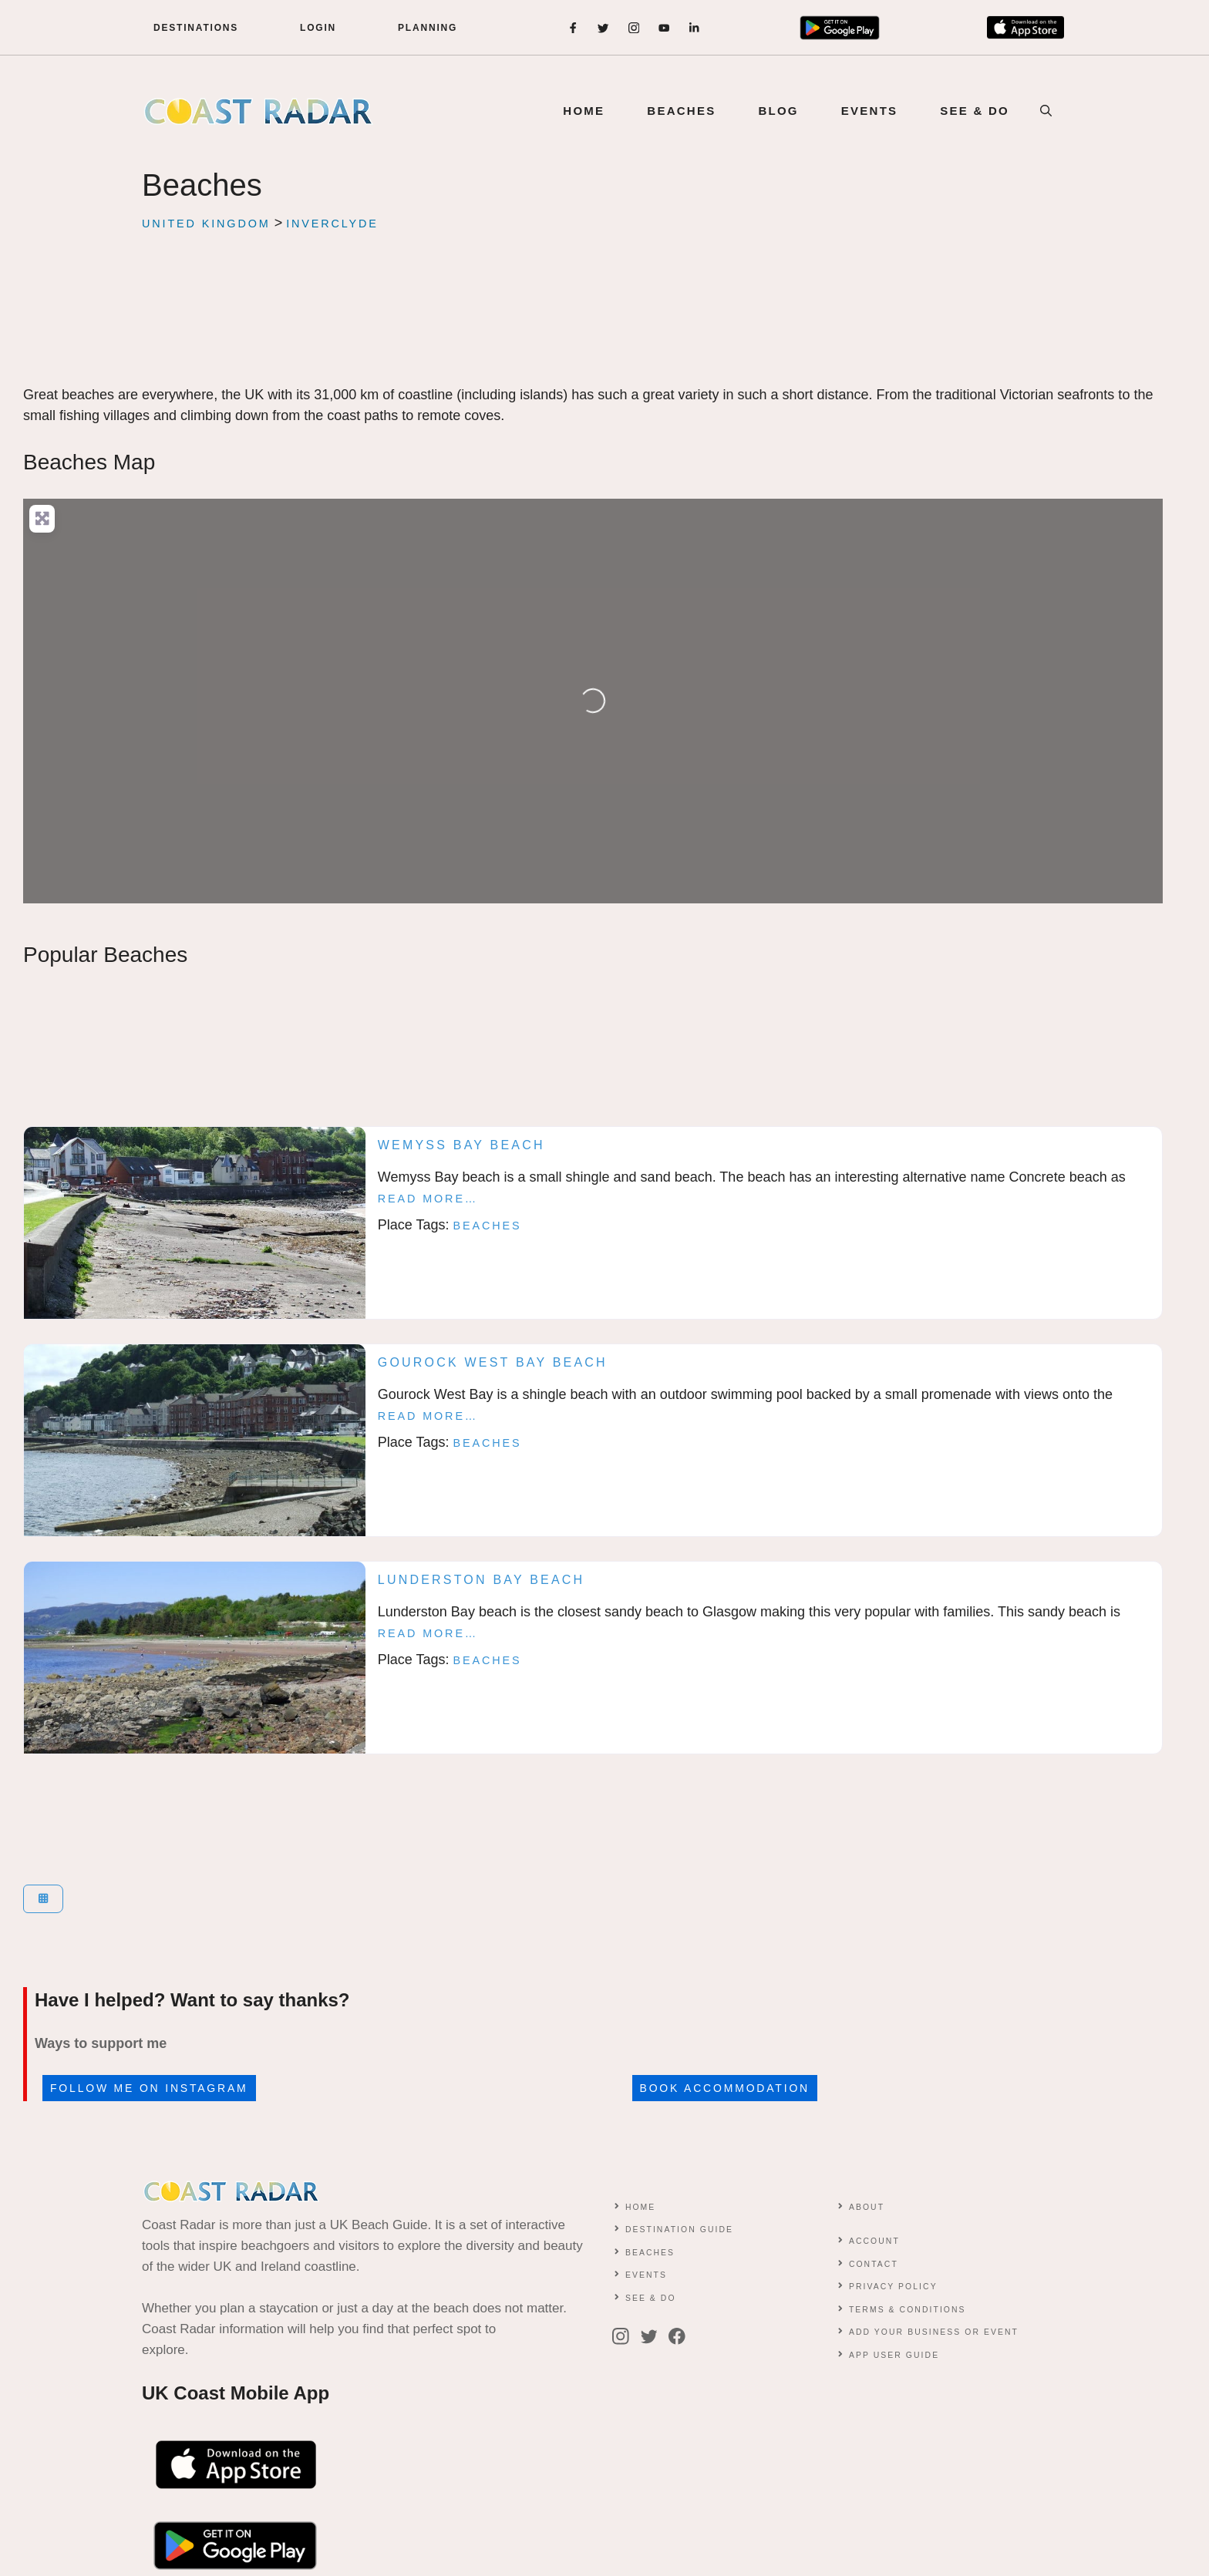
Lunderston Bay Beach (481, 1579)
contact (873, 2264)
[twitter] (603, 27)
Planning (427, 27)
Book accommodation (725, 2088)
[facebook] (572, 27)
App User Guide (894, 2355)
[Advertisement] (593, 328)
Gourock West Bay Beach (493, 1362)
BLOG (778, 110)
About (866, 2207)
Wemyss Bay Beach (461, 1145)
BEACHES (681, 110)
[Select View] (43, 1899)
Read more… (428, 1198)
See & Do (650, 2298)
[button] (1046, 111)
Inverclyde (332, 223)
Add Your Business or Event (934, 2332)
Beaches (487, 1225)
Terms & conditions (907, 2309)
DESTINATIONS (195, 27)
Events (646, 2275)
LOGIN (318, 27)
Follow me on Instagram (149, 2088)
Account (874, 2241)
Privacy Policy (893, 2286)
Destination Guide (679, 2229)
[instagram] (633, 27)
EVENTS (869, 110)
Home (583, 110)
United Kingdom (206, 223)
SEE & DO (974, 110)
